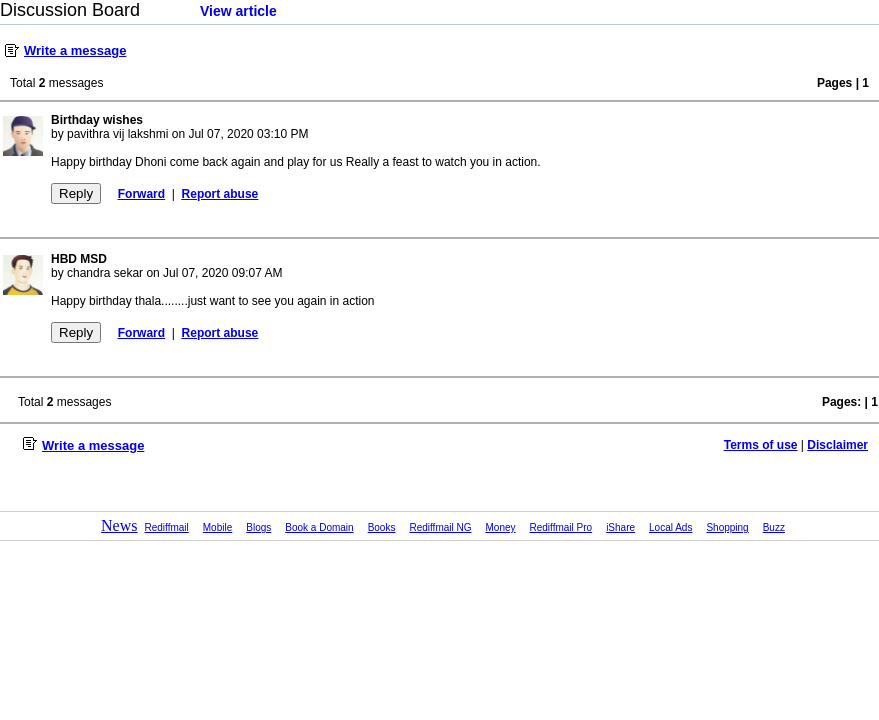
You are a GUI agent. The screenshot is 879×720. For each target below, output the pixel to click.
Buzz (774, 527)
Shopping (727, 527)
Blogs (258, 527)
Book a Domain (319, 527)
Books (382, 527)
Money (501, 527)
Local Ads (670, 527)
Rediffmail (167, 527)
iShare (620, 527)
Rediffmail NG (440, 527)
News (119, 525)
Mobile (217, 527)
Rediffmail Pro (561, 527)
